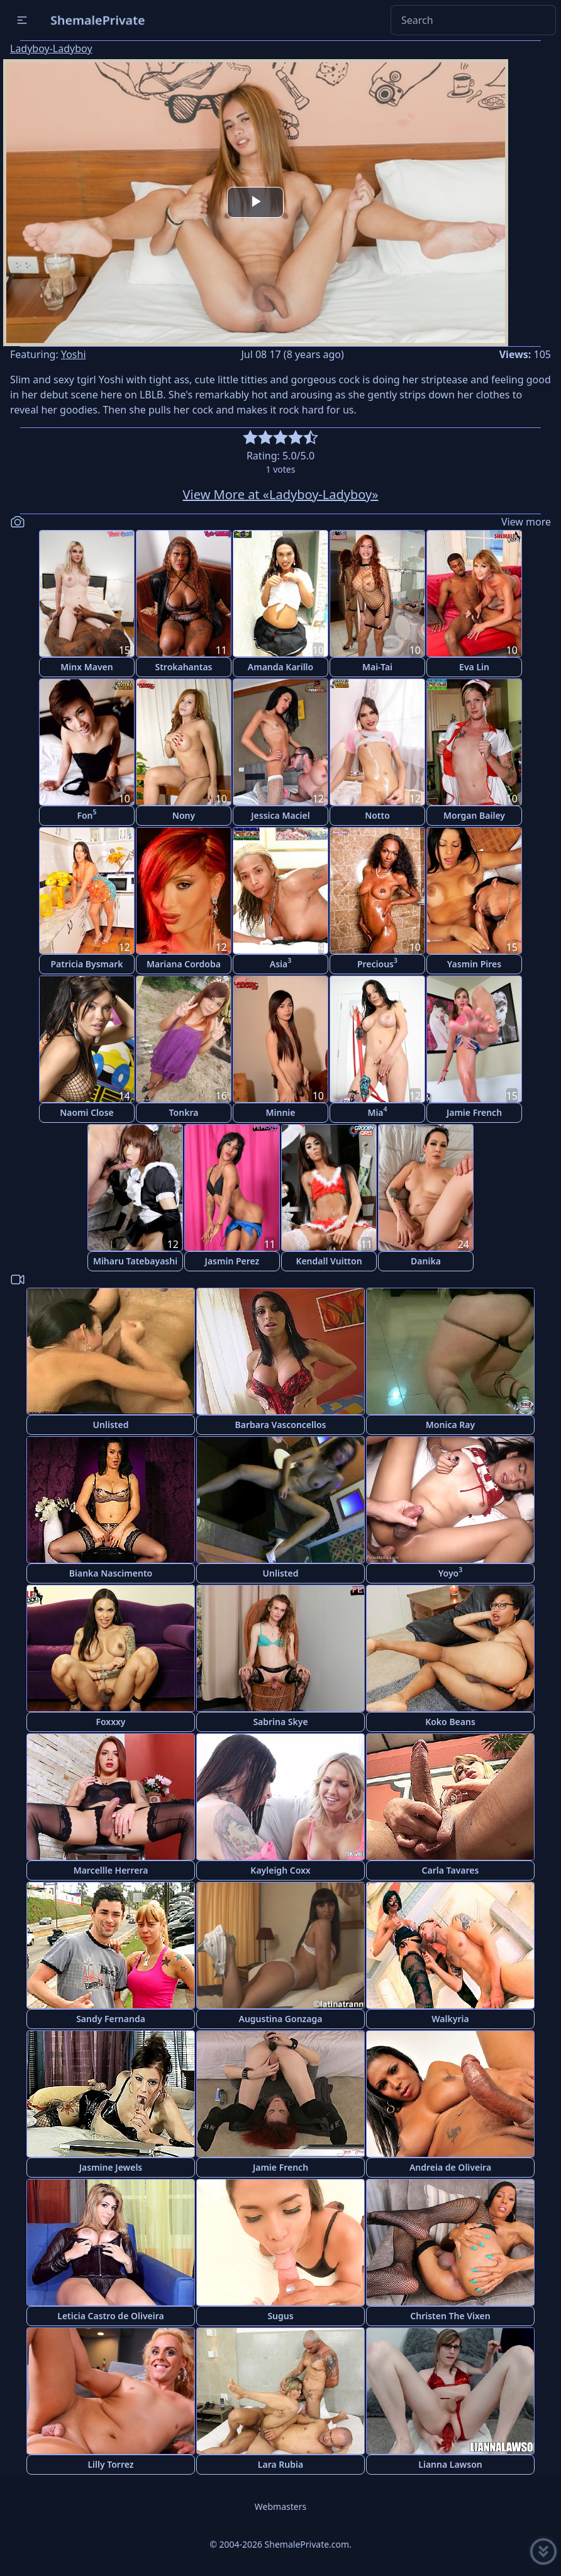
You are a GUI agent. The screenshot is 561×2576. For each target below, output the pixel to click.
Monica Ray (450, 1425)
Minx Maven (86, 667)
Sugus (280, 2316)
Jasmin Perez (232, 1261)
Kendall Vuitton (329, 1261)
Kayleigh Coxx (280, 1870)
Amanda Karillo (280, 667)
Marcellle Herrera (111, 1870)
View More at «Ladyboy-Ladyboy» (281, 494)
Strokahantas (183, 667)
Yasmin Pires (474, 964)
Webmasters (280, 2506)
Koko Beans (450, 1722)
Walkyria (450, 2019)
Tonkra (184, 1112)
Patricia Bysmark (86, 964)
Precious (377, 962)
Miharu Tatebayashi (135, 1261)
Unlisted (111, 1425)
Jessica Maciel (280, 815)
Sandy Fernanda (110, 2019)
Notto (377, 815)
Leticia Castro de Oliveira (110, 2316)
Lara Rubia (280, 2464)
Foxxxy (110, 1722)
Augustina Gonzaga (281, 2019)
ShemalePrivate (98, 19)
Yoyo (450, 1571)
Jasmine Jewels (111, 2167)
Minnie (281, 1112)
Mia (377, 1111)
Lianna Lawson (450, 2464)
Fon (86, 814)
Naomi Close (87, 1112)
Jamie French (474, 1112)
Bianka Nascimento (110, 1573)
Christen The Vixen (450, 2316)
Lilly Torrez (110, 2464)
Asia (280, 962)
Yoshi (73, 354)
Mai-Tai (377, 667)
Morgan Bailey (474, 815)
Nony (183, 815)
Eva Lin (474, 667)
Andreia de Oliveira (450, 2167)
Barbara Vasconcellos (280, 1425)
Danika (426, 1261)
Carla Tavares (450, 1870)
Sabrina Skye (280, 1722)
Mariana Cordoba (184, 964)
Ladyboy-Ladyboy (51, 48)
